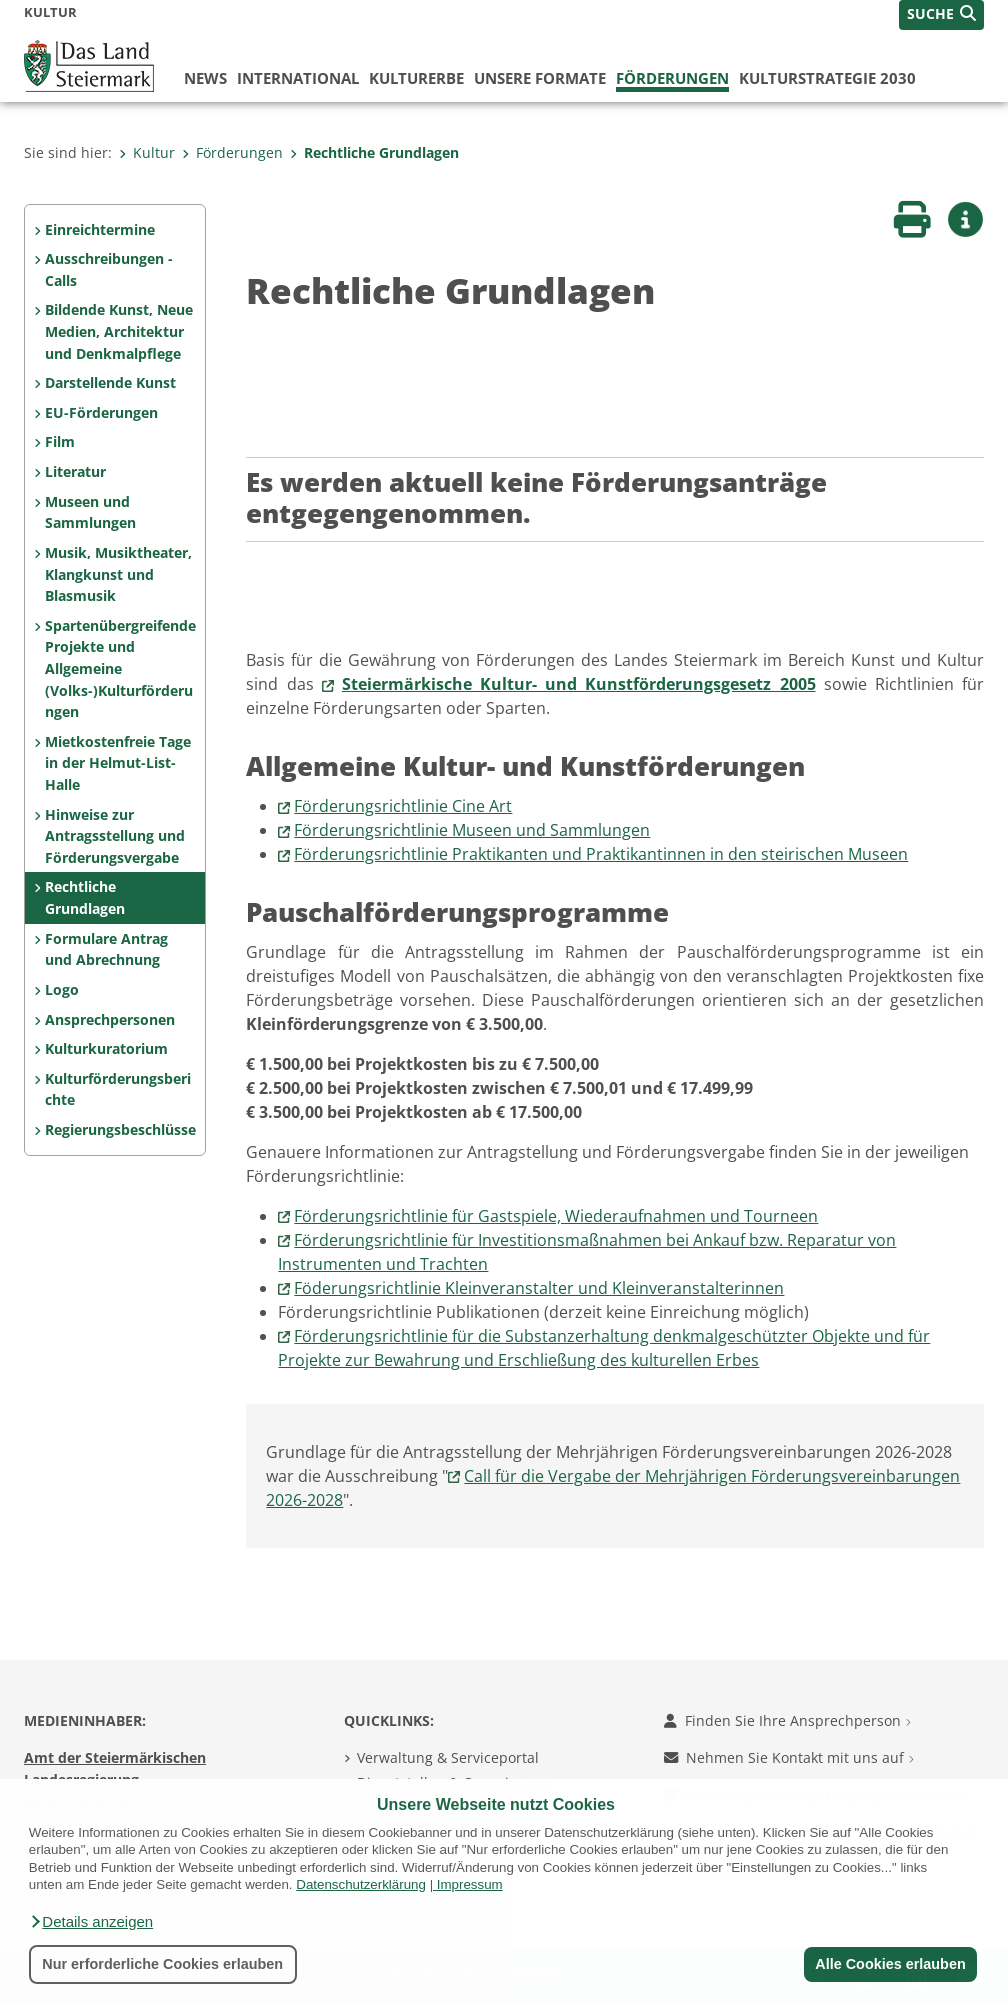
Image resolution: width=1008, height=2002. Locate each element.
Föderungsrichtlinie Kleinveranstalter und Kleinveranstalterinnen (539, 1288)
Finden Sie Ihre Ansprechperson (787, 1720)
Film (60, 441)
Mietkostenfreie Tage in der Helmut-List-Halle (118, 763)
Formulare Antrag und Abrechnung (106, 949)
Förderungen (672, 78)
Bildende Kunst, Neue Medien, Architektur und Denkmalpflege (119, 331)
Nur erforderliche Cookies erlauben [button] (162, 1964)
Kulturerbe (416, 78)
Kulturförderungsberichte (118, 1089)
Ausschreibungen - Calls (109, 269)
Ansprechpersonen (110, 1019)
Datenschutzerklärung (361, 1884)
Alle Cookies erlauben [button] (890, 1964)
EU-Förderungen (101, 412)
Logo (62, 989)
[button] (91, 1922)
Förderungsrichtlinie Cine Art (403, 806)
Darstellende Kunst (110, 382)
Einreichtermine (100, 229)
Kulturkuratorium (106, 1048)
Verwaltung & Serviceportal (448, 1757)
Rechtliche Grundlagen (374, 152)
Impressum (470, 1884)
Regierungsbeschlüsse (120, 1129)
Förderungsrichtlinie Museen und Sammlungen (472, 830)
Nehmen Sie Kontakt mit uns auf (789, 1757)
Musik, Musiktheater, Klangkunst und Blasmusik (118, 574)
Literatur (75, 471)
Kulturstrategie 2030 (827, 78)
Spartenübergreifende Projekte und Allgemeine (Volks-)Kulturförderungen (120, 668)
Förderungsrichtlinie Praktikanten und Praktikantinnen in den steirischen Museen (601, 854)
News (205, 78)
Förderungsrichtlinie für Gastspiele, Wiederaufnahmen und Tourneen (556, 1216)
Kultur (147, 152)
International (298, 78)
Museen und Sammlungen (90, 512)
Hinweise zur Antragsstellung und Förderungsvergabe (115, 836)
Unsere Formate (540, 78)
